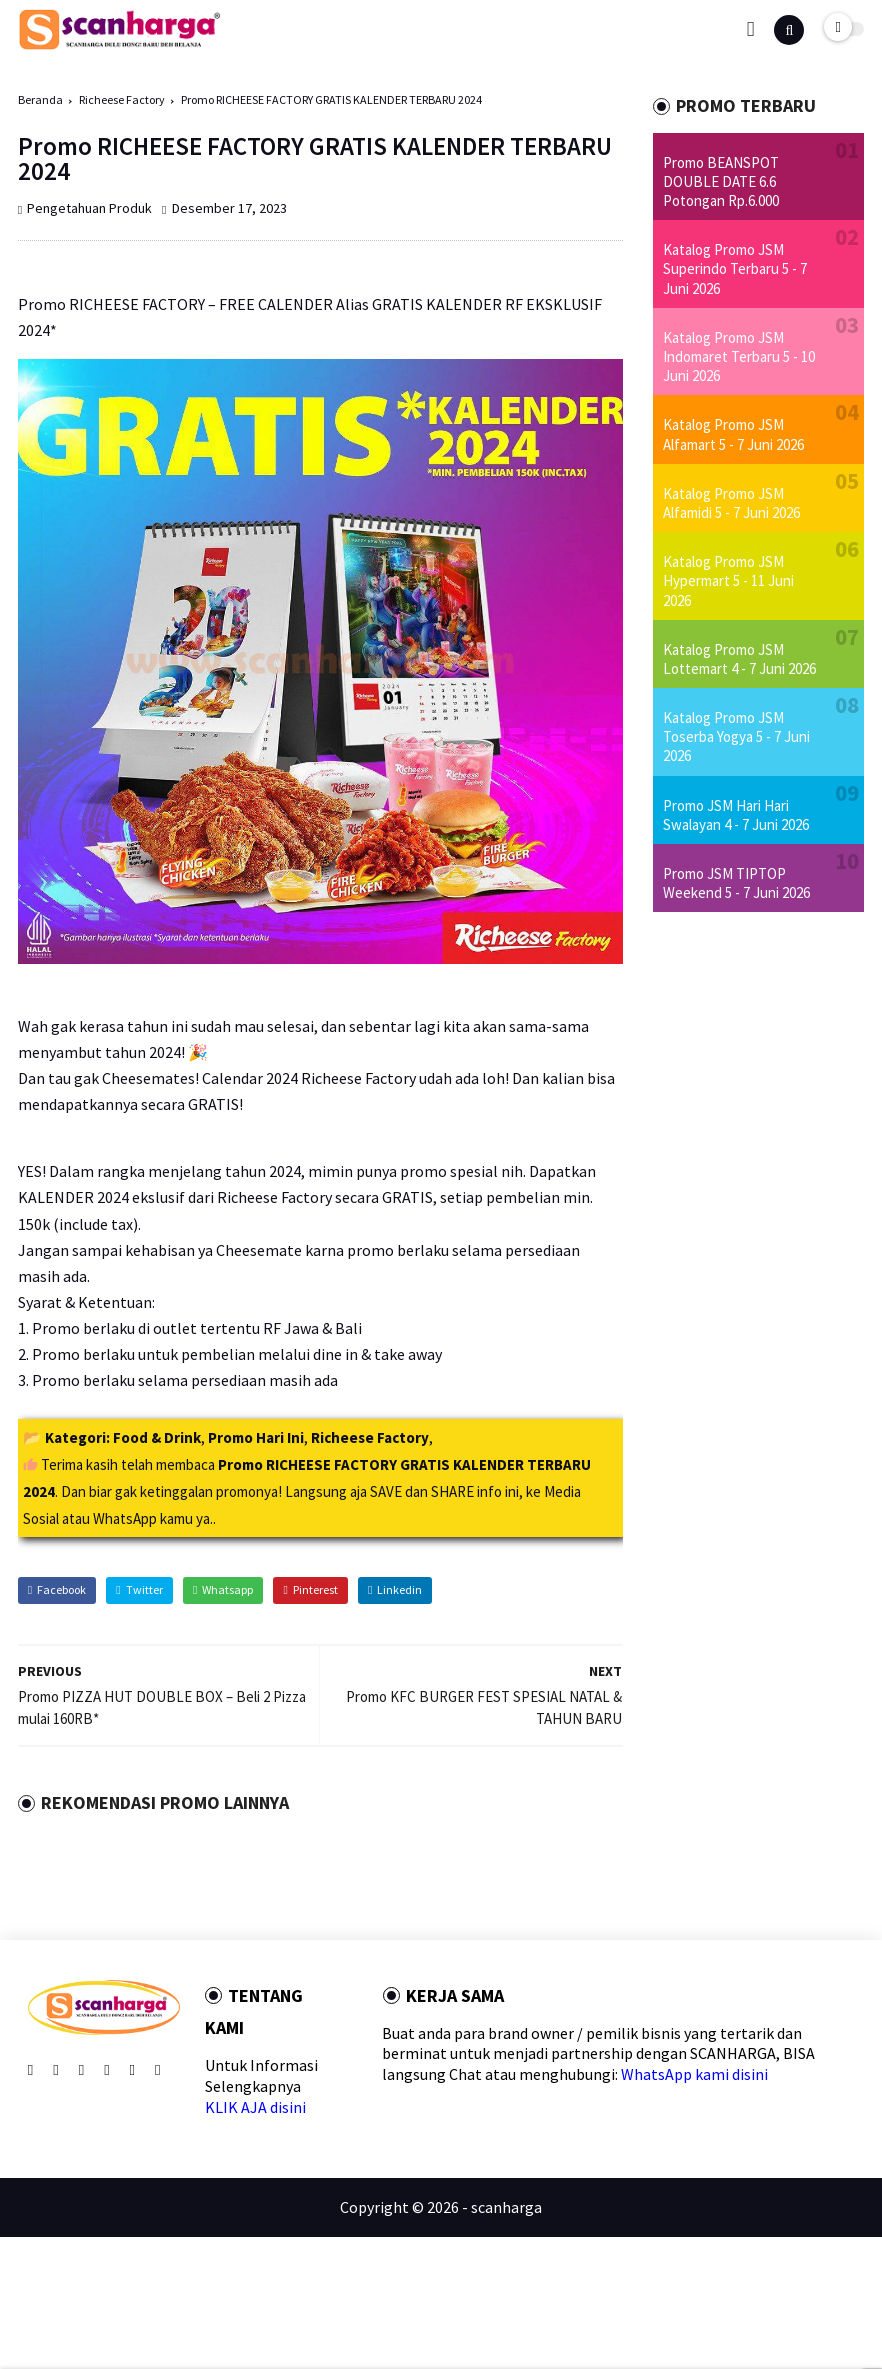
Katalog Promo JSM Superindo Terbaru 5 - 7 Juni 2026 (735, 268)
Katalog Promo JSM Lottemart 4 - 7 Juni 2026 (739, 659)
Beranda (40, 99)
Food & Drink (157, 1437)
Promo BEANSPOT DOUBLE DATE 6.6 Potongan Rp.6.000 (721, 181)
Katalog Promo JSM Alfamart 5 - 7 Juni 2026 (733, 434)
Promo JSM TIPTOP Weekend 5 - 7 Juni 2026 (736, 883)
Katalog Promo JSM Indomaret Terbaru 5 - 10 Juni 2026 (739, 356)
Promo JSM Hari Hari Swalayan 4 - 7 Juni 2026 (736, 815)
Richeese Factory (122, 99)
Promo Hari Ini (256, 1437)
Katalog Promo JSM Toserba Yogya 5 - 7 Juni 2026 (736, 736)
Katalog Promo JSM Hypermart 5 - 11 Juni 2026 (728, 580)
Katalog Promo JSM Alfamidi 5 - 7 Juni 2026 (731, 503)
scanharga (506, 2207)
